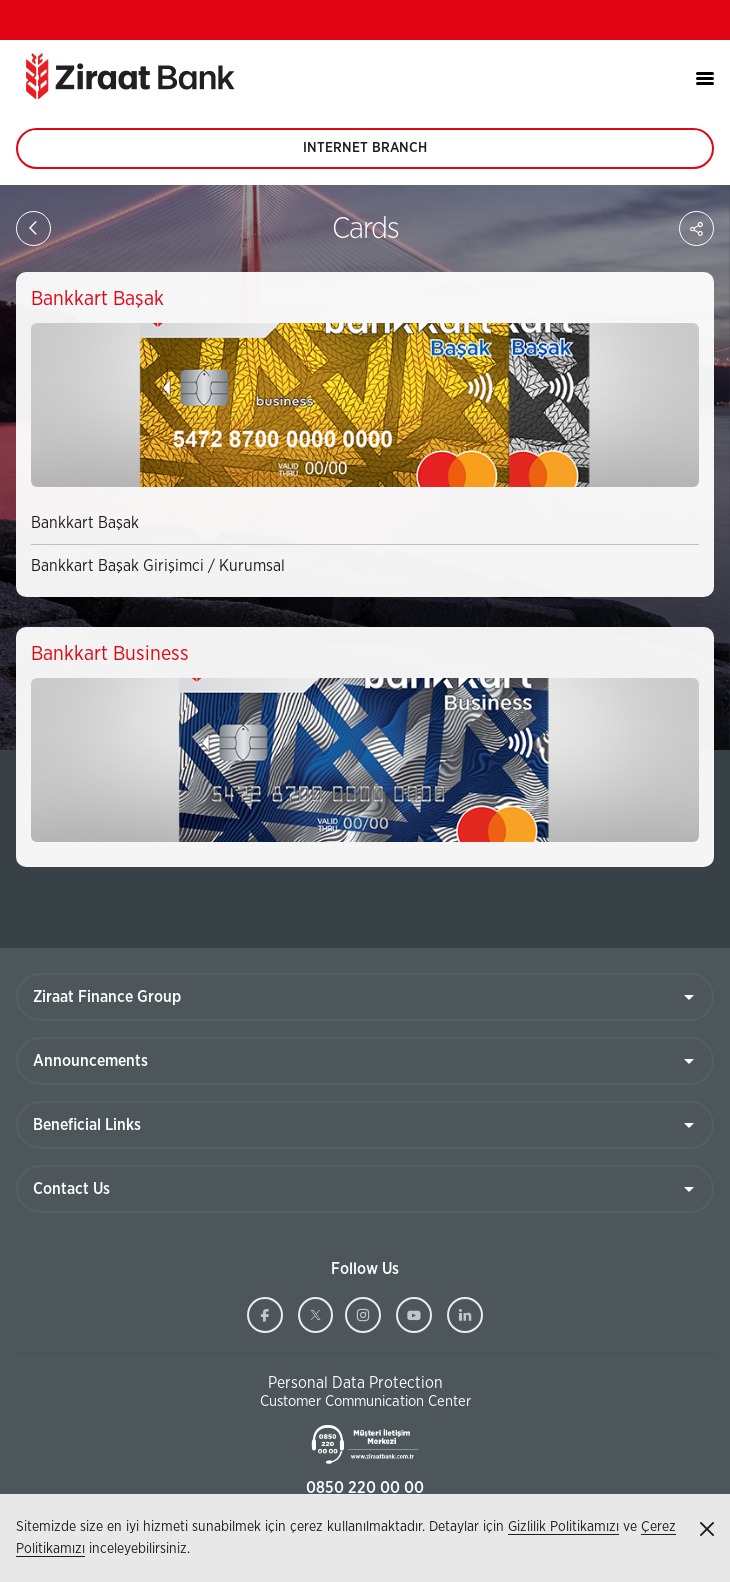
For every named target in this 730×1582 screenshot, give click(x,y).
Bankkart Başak (85, 523)
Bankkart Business (110, 654)
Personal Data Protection (355, 1383)
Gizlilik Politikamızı (563, 1527)
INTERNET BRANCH (365, 155)
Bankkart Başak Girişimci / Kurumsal (158, 566)
